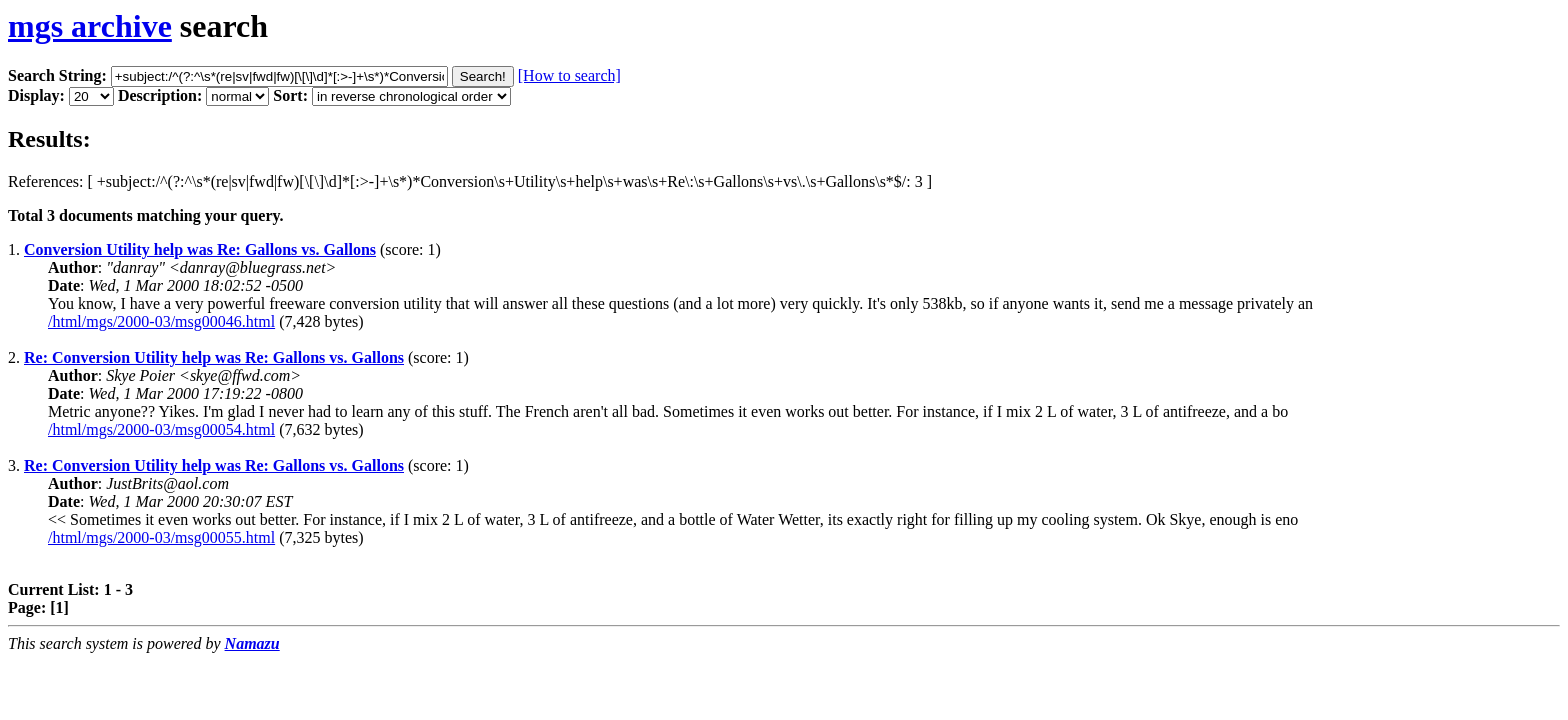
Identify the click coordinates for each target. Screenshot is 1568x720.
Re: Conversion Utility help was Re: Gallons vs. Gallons (214, 357)
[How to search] (569, 75)
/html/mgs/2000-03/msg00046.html (161, 321)
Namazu (252, 643)
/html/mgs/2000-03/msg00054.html (161, 429)
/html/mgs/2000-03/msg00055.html (161, 537)
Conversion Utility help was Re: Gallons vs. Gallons (200, 249)
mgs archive (90, 26)
